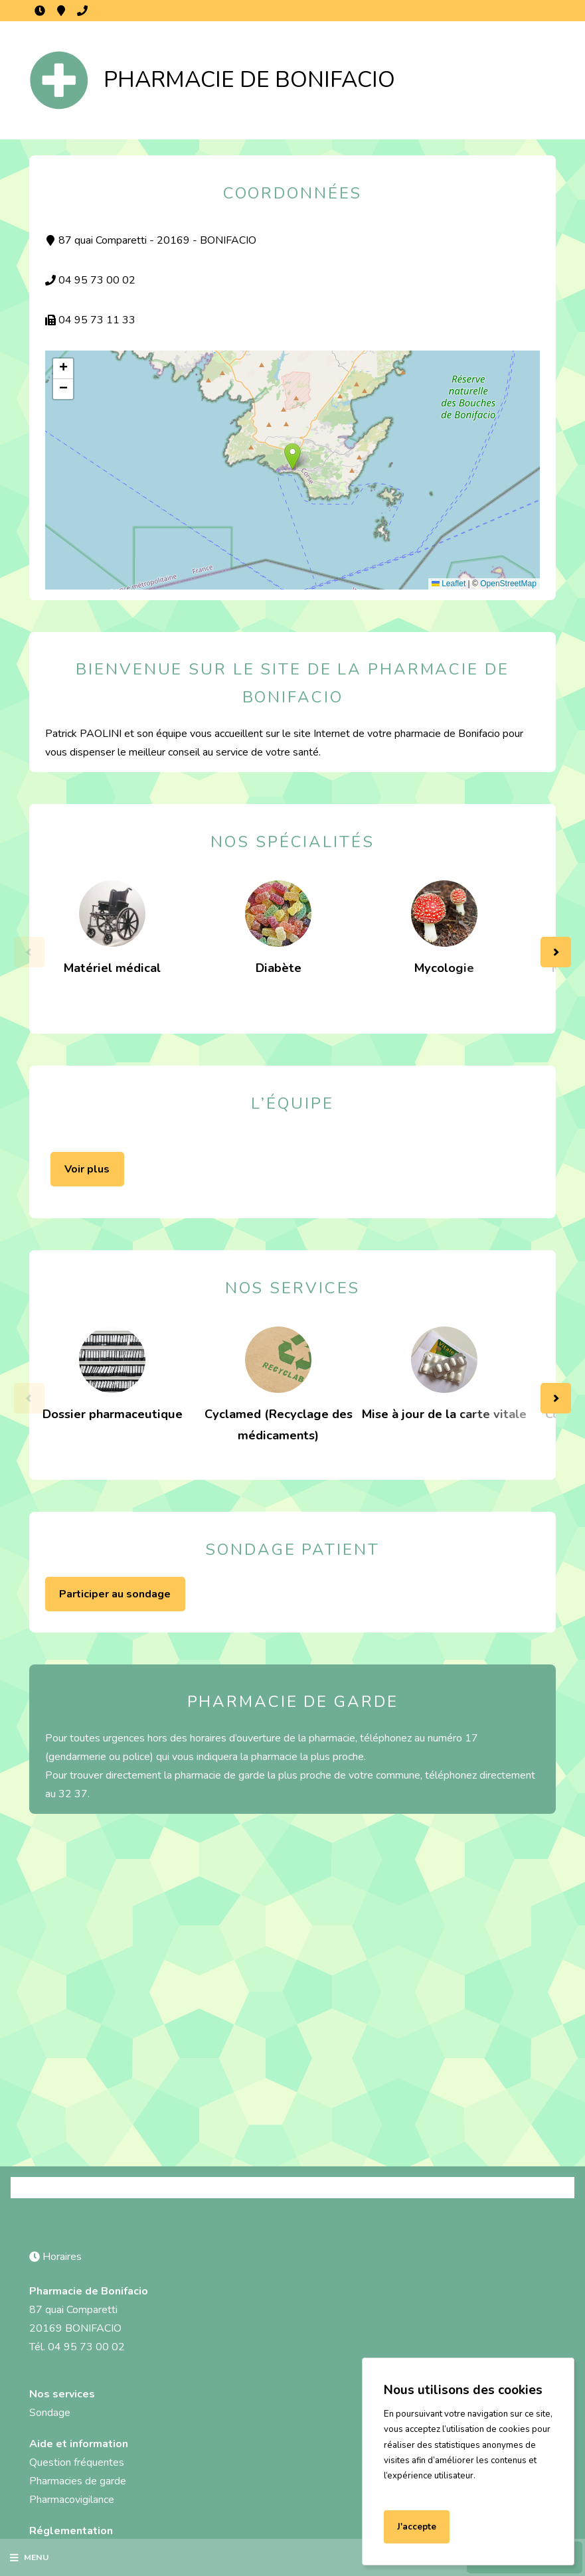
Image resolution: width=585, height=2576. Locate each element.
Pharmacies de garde (77, 2481)
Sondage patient (292, 1549)
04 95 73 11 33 (90, 320)
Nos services (293, 1288)
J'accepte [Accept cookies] (416, 2527)
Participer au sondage (115, 1594)
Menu (28, 2557)
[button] (292, 456)
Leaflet (448, 583)
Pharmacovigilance (71, 2499)
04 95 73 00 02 (82, 10)
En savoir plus (416, 2492)
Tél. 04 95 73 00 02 (77, 2347)
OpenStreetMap (508, 583)
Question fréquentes (76, 2462)
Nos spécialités (292, 841)
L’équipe (292, 1103)
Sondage (49, 2412)
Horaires (40, 10)
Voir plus (87, 1169)
